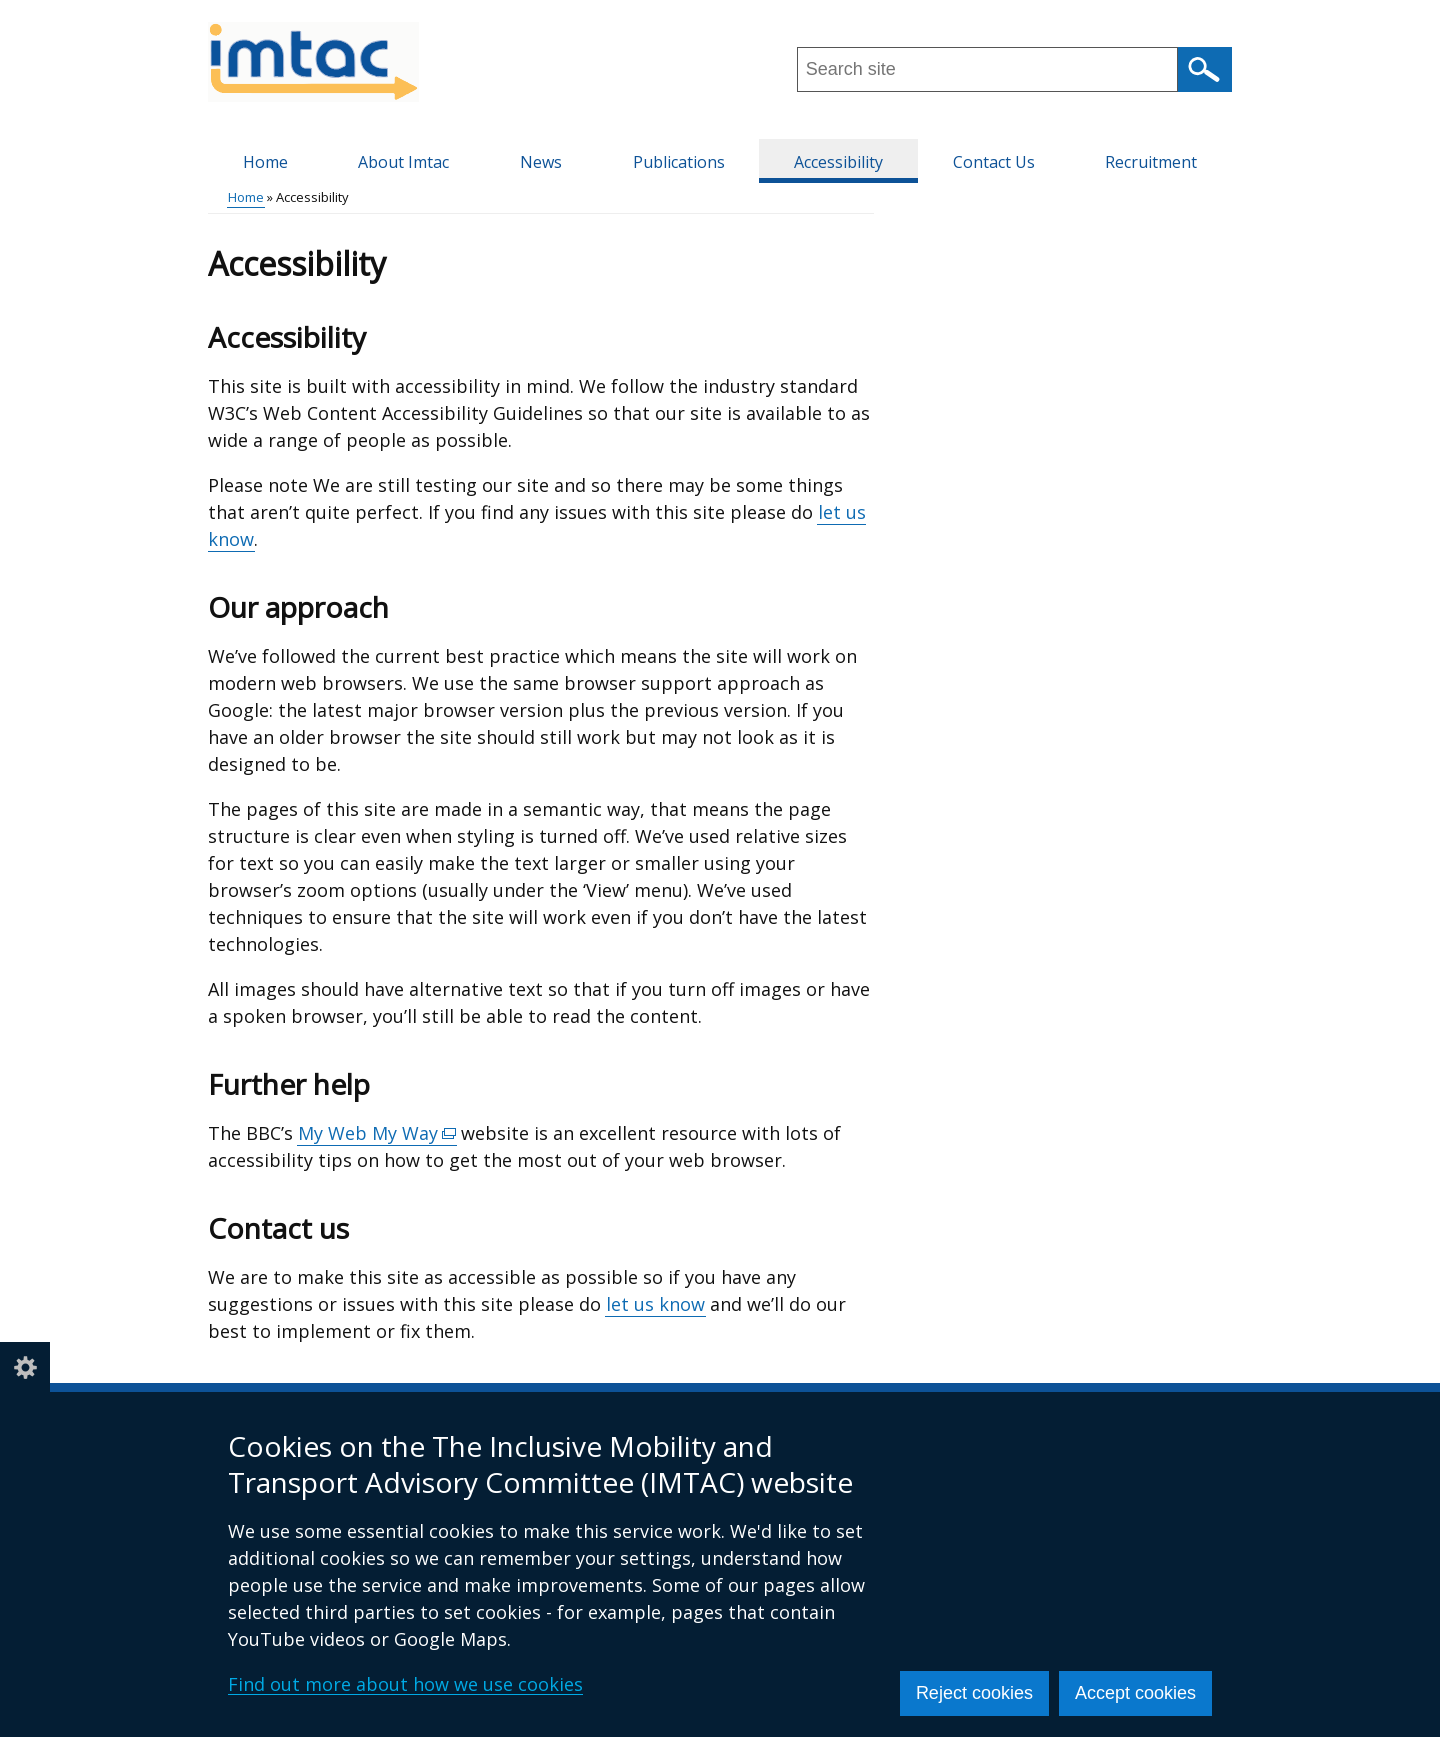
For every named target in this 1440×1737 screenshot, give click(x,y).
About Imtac (403, 162)
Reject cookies (974, 1693)
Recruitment (1151, 162)
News (541, 162)
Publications (679, 162)
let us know (655, 1304)
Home (265, 162)
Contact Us (994, 162)
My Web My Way (377, 1133)
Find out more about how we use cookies (405, 1684)
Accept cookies (1135, 1693)
